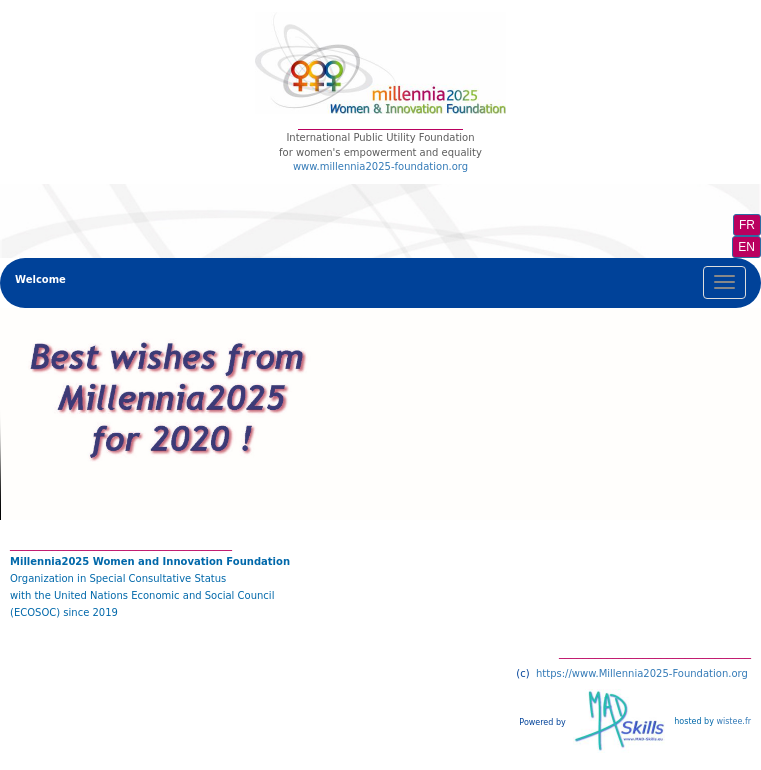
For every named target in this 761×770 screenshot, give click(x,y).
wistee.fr (733, 721)
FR (747, 225)
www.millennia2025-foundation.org (380, 166)
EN (746, 247)
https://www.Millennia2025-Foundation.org (642, 673)
